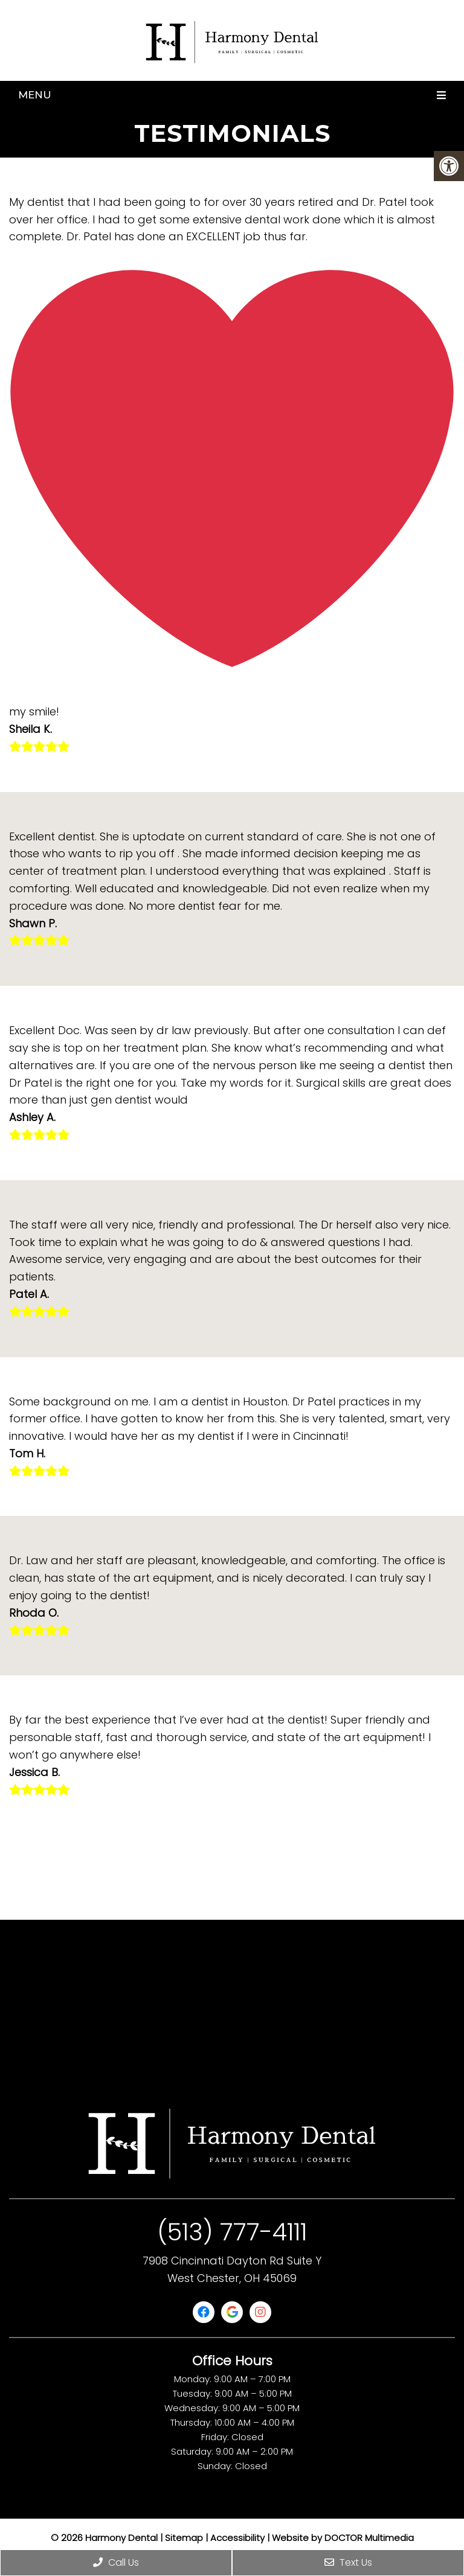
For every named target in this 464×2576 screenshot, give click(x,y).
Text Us (348, 2562)
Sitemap (184, 2537)
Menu (34, 95)
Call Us (116, 2562)
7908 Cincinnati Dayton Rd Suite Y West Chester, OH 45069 (232, 2269)
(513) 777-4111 (232, 2231)
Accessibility (237, 2537)
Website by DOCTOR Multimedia (343, 2537)
